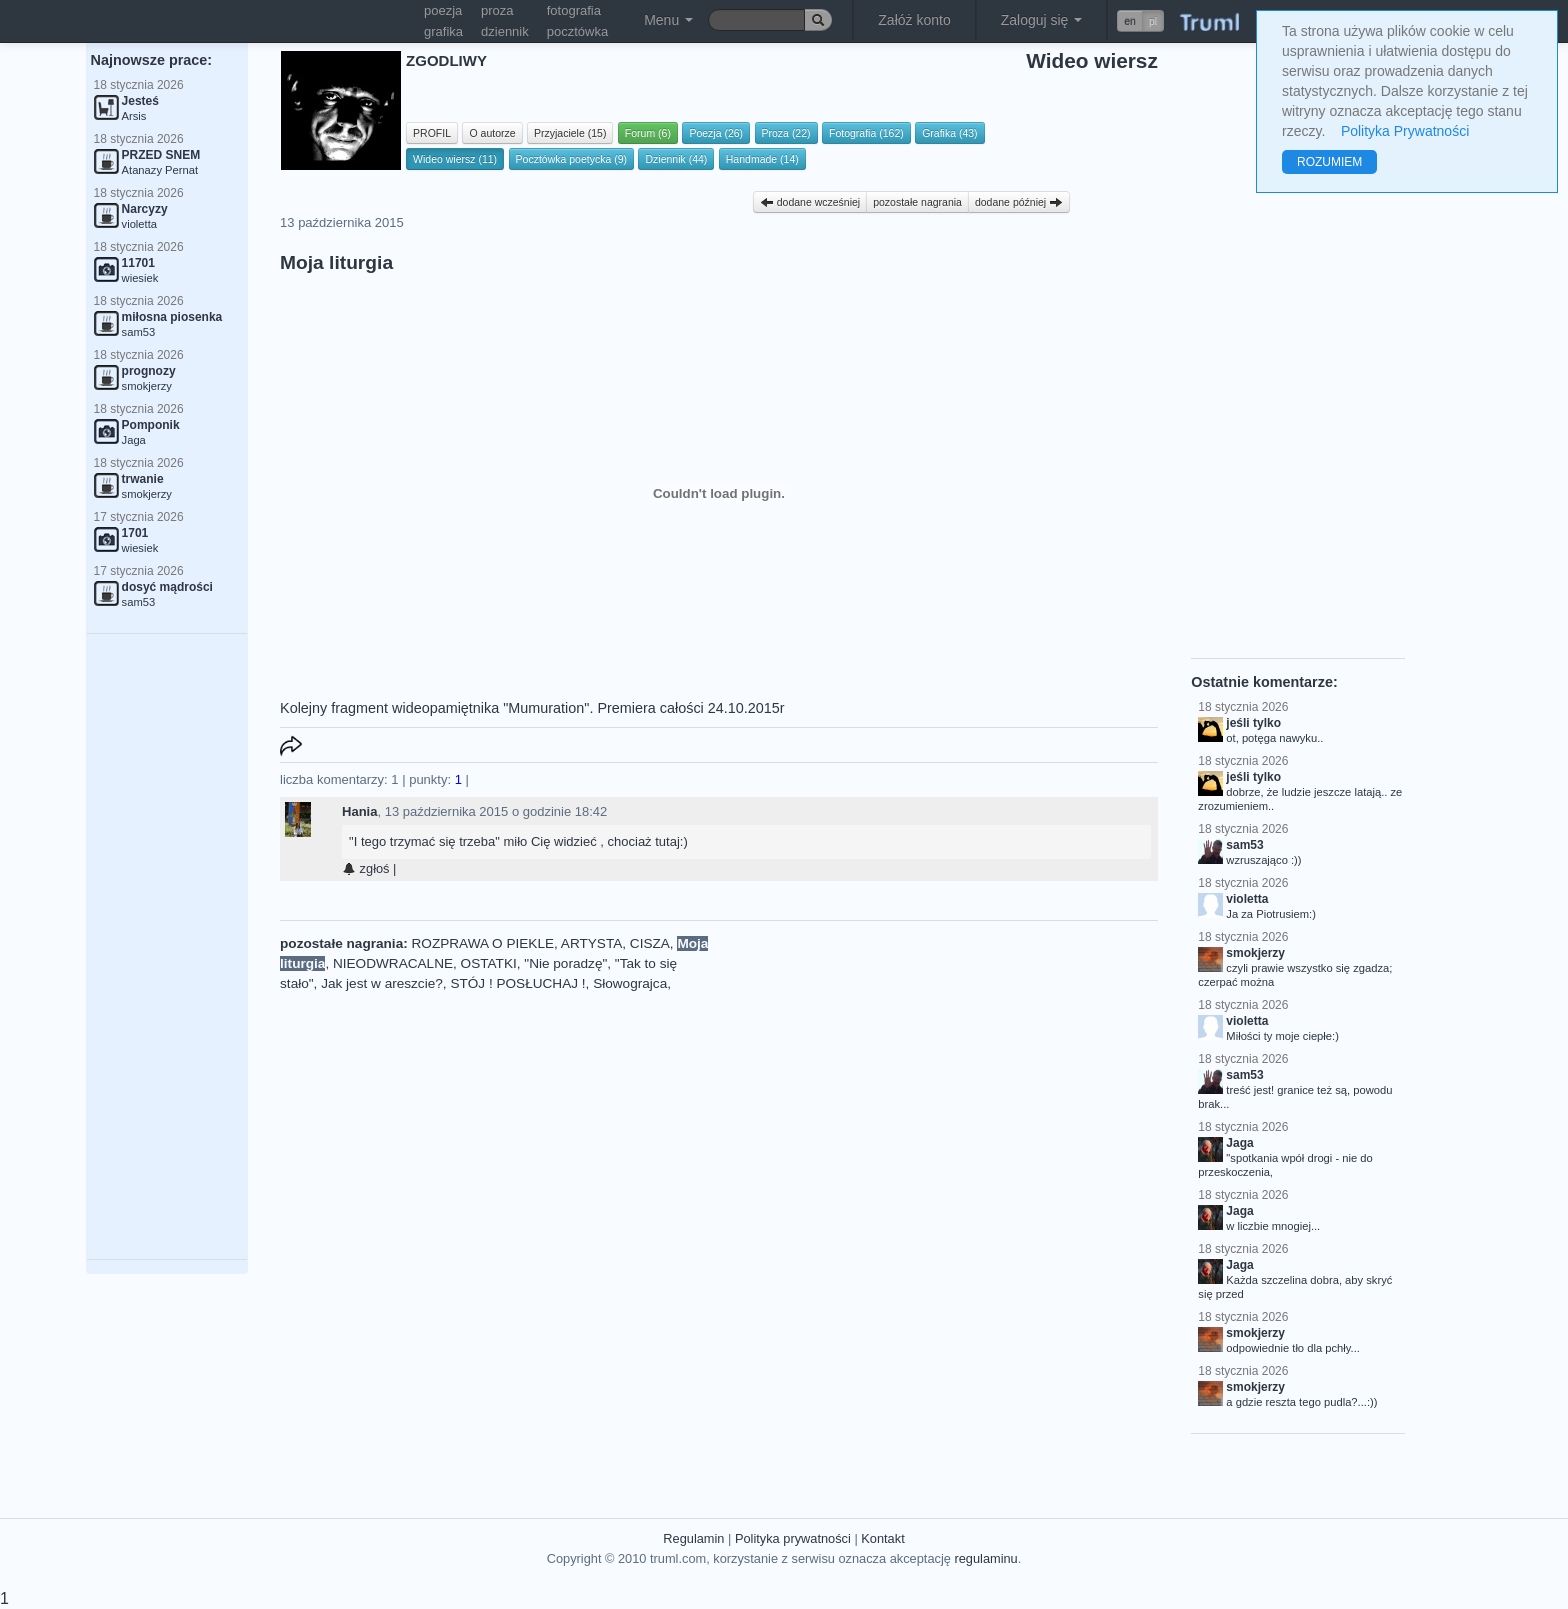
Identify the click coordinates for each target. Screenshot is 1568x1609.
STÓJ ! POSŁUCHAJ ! (517, 983)
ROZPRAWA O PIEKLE (483, 943)
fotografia (574, 10)
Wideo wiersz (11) (455, 159)
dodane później (1019, 202)
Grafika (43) (949, 133)
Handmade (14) (762, 159)
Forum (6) (648, 133)
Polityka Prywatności (1405, 131)
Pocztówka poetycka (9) (571, 159)
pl (1153, 21)
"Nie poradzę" (565, 963)
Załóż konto (914, 20)
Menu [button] (668, 20)
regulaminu (985, 1558)
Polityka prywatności (793, 1538)
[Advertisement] (167, 947)
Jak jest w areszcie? (382, 983)
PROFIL (432, 133)
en (1130, 21)
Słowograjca (630, 983)
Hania (359, 811)
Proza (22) (786, 133)
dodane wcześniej (810, 202)
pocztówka (577, 31)
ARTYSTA (591, 943)
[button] (1140, 21)
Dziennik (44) (676, 159)
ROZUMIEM (1329, 162)
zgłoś (365, 868)
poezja (443, 10)
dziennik (505, 31)
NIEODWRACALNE (393, 963)
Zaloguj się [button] (1042, 20)
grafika (443, 31)
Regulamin (693, 1538)
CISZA (650, 943)
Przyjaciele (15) (570, 133)
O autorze (492, 133)
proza (497, 10)
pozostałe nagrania (917, 202)
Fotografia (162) (866, 133)
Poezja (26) (716, 133)
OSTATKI (489, 963)
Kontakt (882, 1538)
